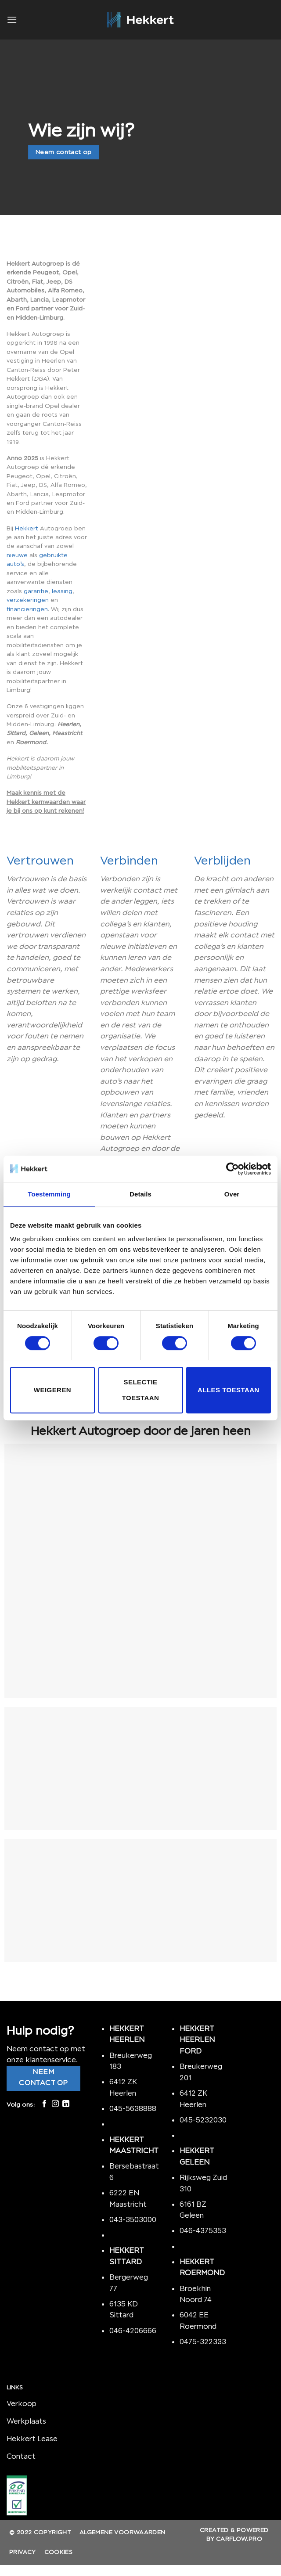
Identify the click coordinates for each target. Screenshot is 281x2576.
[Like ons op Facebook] (44, 2104)
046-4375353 (203, 2230)
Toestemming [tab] (49, 1194)
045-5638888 (132, 2108)
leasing (62, 590)
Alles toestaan (228, 1390)
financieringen (27, 608)
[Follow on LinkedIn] (65, 2104)
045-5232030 (203, 2119)
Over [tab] (232, 1194)
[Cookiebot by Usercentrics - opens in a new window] (232, 1168)
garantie (36, 590)
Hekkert (26, 528)
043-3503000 (132, 2219)
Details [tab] (140, 1194)
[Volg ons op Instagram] (55, 2104)
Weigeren (52, 1390)
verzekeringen (28, 599)
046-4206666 (132, 2330)
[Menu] (12, 19)
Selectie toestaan (140, 1389)
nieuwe (17, 554)
